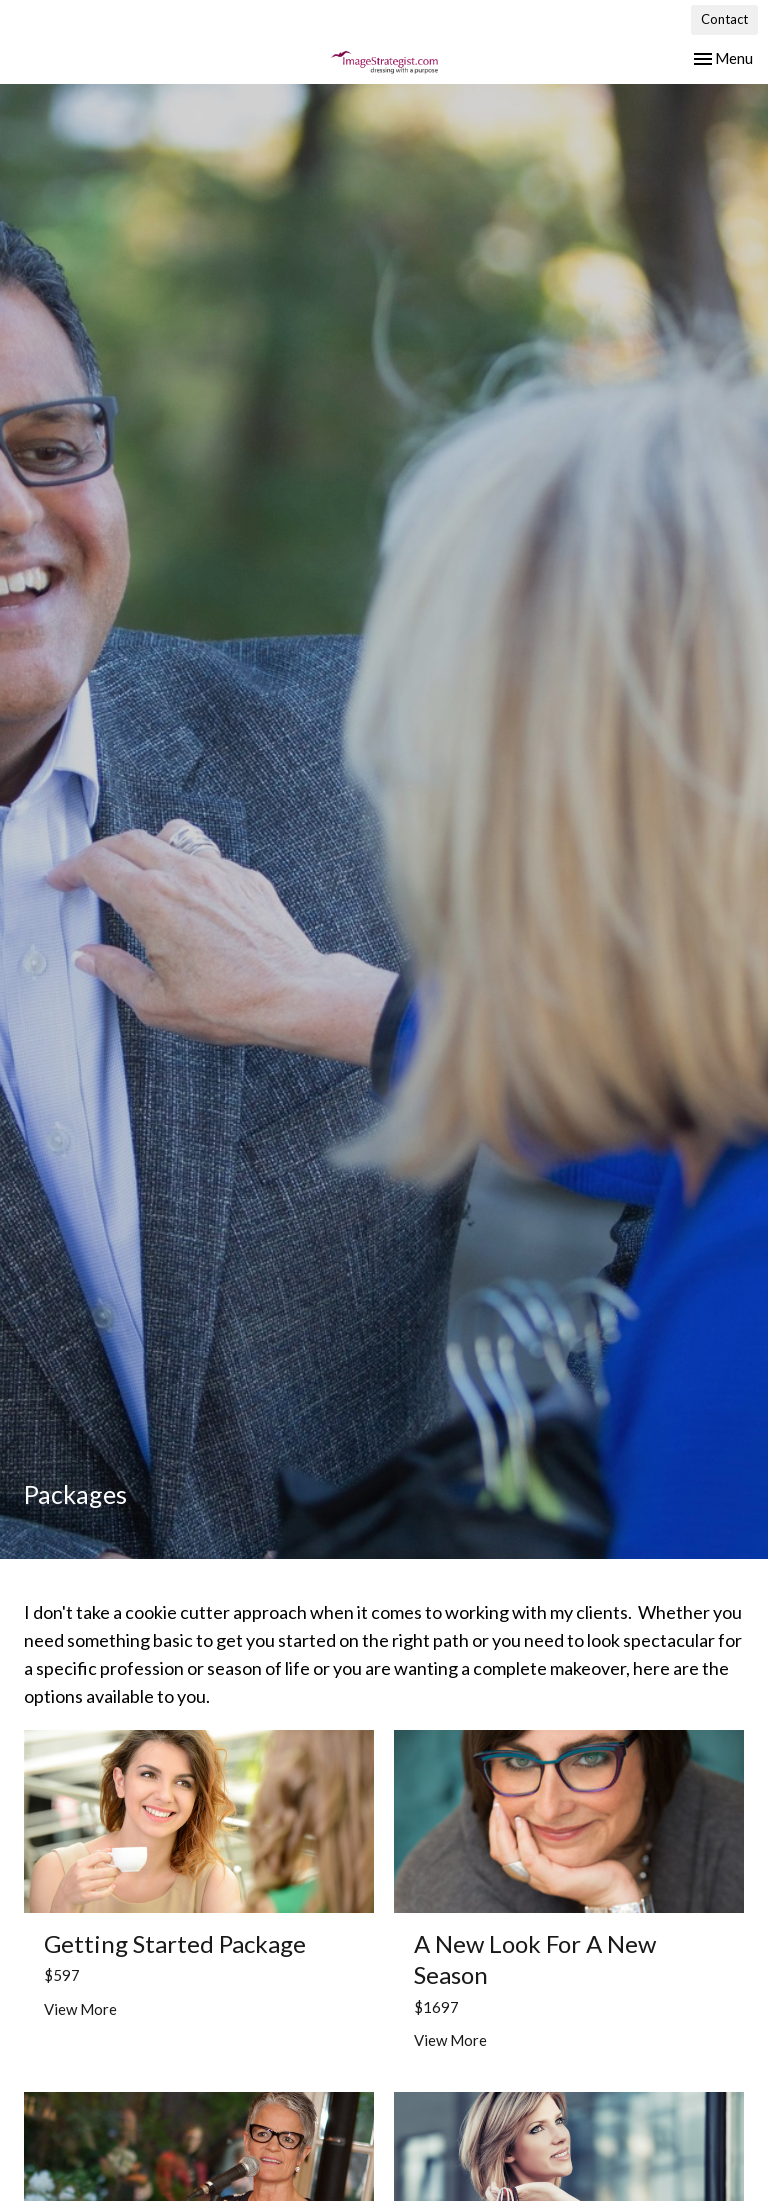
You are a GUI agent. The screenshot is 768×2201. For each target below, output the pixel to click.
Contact (724, 19)
